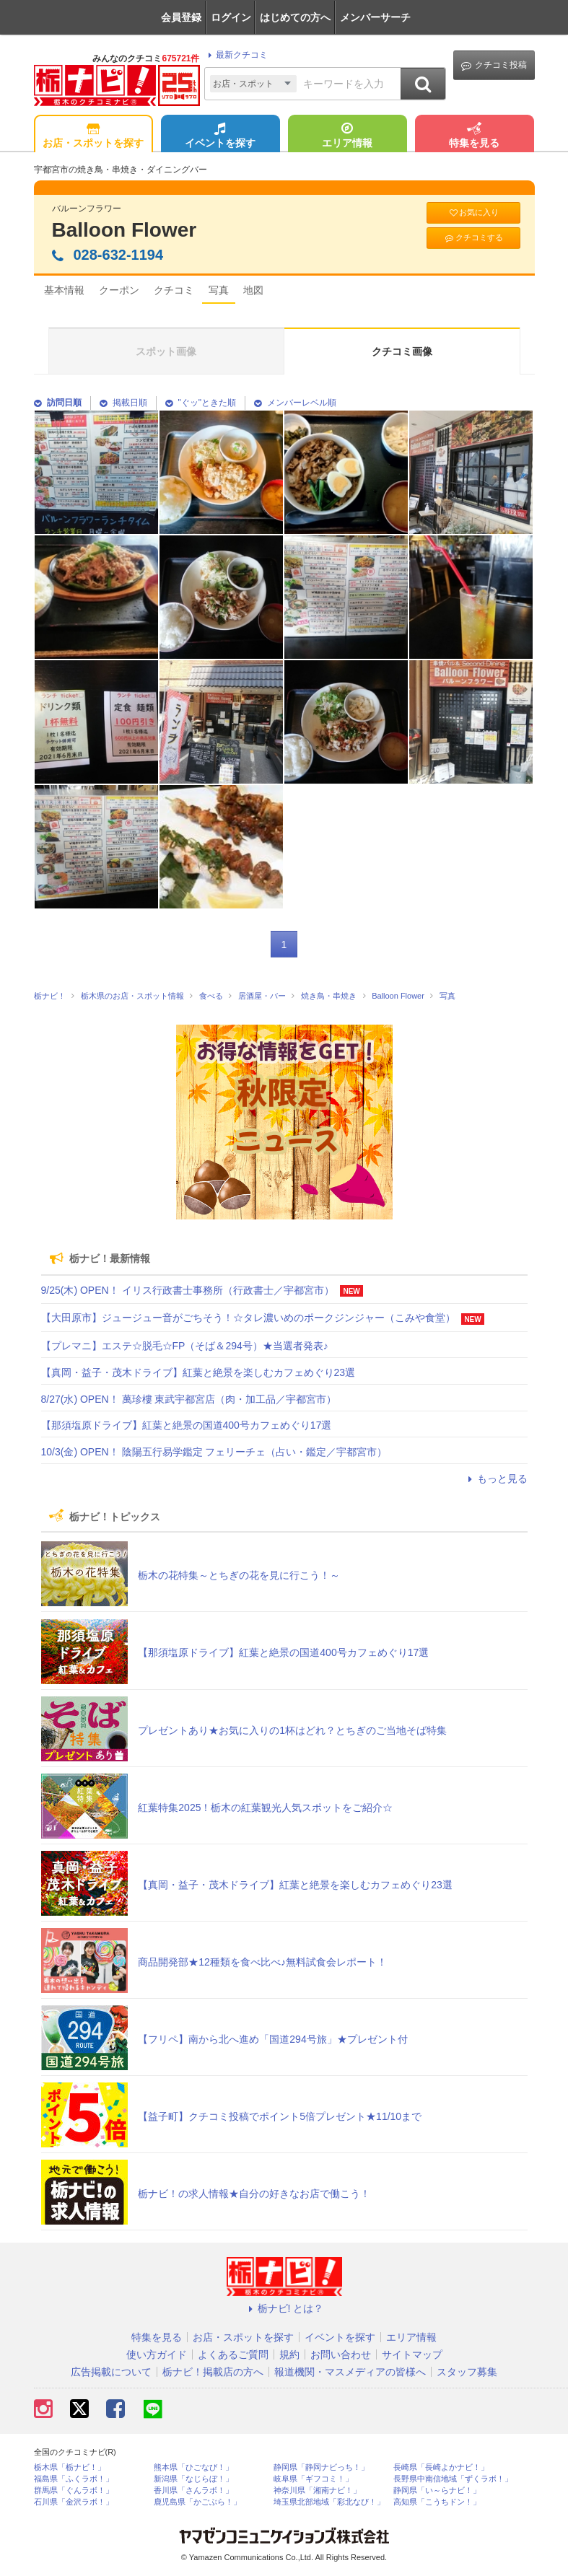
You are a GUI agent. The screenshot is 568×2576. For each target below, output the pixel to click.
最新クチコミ (235, 55)
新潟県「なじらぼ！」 (193, 2479)
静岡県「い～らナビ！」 (437, 2490)
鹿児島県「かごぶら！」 (197, 2502)
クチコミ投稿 (494, 65)
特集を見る (474, 136)
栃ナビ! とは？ (284, 2308)
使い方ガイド (156, 2354)
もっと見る (496, 1478)
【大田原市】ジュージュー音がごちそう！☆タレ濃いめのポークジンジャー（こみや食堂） (248, 1317)
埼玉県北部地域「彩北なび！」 (329, 2502)
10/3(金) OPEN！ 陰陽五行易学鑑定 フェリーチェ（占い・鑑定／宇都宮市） (214, 1452)
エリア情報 (347, 136)
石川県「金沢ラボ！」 (73, 2502)
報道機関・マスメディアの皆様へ (350, 2372)
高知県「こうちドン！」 (437, 2502)
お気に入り (473, 212)
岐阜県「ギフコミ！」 (313, 2479)
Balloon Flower (124, 230)
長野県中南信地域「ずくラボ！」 (452, 2479)
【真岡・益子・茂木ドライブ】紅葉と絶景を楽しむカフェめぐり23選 (198, 1372)
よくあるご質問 (233, 2354)
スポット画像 (166, 351)
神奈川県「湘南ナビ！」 (317, 2490)
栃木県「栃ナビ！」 (69, 2467)
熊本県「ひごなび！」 (193, 2467)
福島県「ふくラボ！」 (73, 2479)
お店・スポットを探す (93, 136)
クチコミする (473, 237)
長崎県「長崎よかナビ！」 (441, 2467)
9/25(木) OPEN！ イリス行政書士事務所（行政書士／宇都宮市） (187, 1290)
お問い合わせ (340, 2354)
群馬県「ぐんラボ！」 (73, 2490)
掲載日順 (123, 403)
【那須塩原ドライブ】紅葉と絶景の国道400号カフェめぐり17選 (186, 1425)
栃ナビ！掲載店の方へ (212, 2372)
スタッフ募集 (467, 2372)
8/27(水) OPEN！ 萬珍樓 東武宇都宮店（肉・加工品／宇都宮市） (189, 1399)
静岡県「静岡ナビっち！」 (321, 2467)
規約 (289, 2354)
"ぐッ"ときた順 (201, 403)
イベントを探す (220, 136)
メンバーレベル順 (295, 403)
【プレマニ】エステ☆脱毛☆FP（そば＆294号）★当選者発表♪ (184, 1345)
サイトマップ (412, 2354)
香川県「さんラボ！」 (193, 2490)
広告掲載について (111, 2372)
